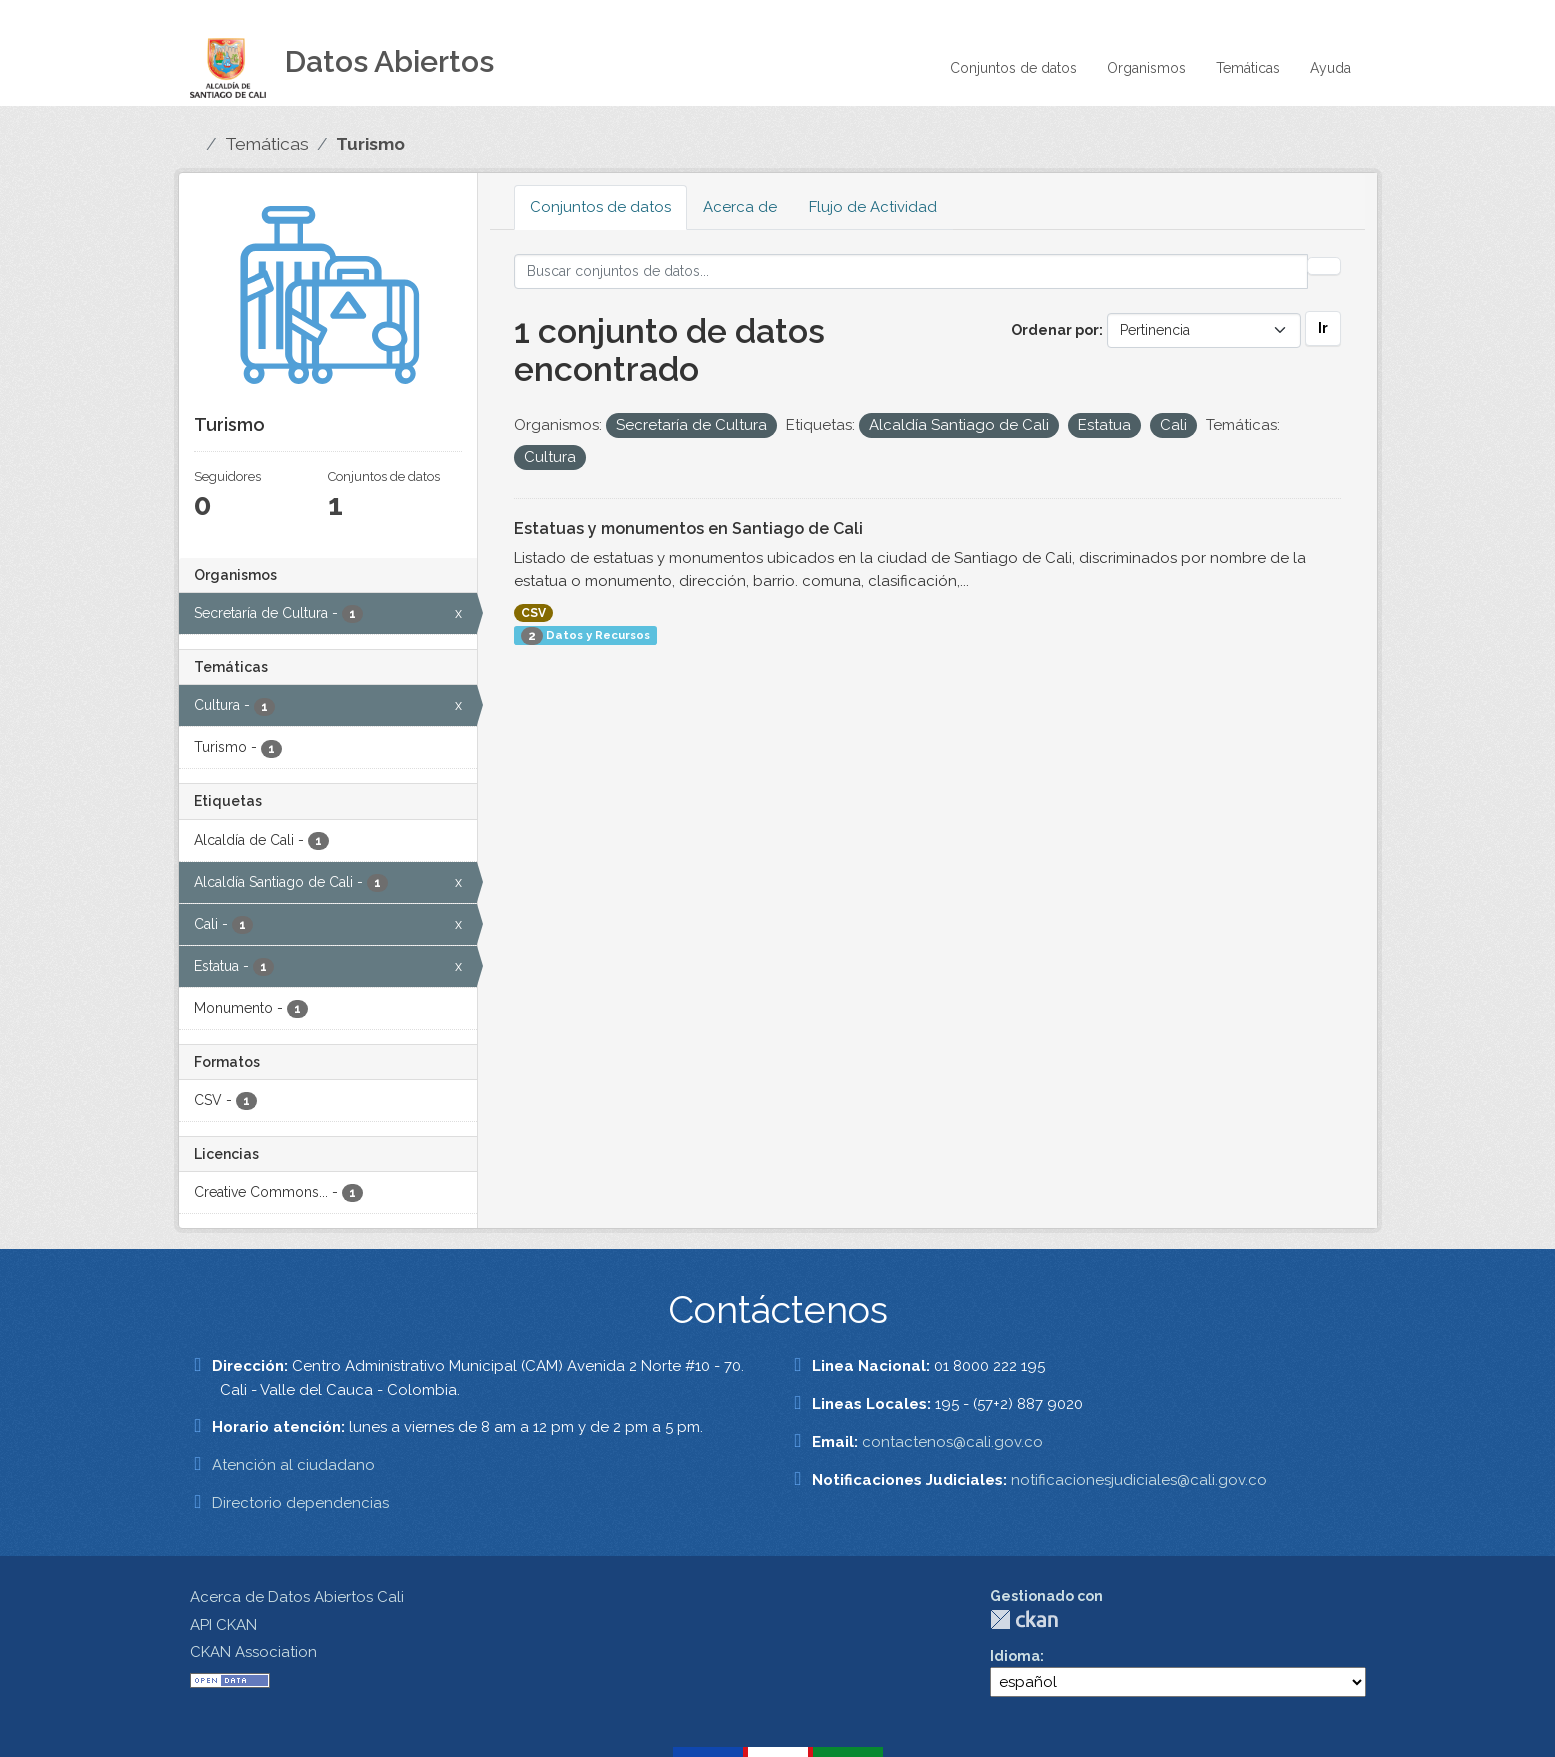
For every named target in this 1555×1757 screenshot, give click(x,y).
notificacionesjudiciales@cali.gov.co (1139, 1480)
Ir (1323, 328)
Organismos (1146, 68)
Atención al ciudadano (293, 1465)
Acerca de (740, 207)
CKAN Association (253, 1652)
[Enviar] (1324, 266)
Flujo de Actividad (873, 207)
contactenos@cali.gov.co (952, 1442)
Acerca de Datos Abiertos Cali (297, 1597)
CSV (533, 613)
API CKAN (223, 1625)
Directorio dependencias (300, 1503)
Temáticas (1248, 68)
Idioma (1015, 1656)
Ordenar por (1055, 330)
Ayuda (1330, 68)
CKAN (1024, 1619)
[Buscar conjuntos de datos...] (911, 271)
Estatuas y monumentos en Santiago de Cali (688, 528)
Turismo (370, 144)
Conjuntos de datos (1013, 68)
